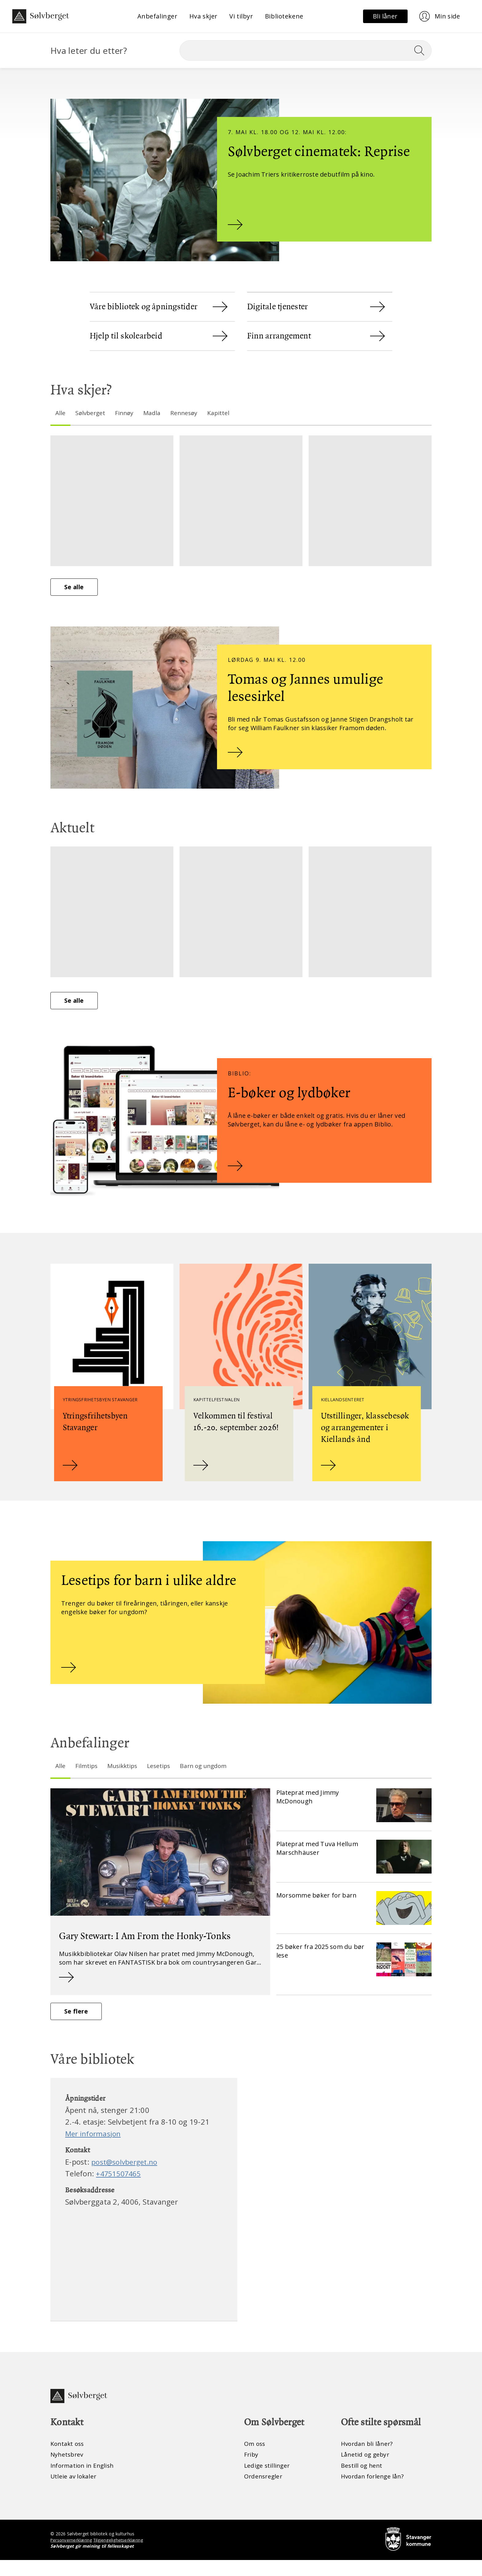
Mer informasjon (94, 2147)
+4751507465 (120, 2187)
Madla (155, 413)
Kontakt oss (68, 2459)
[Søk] (306, 50)
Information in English (84, 2481)
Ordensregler (264, 2492)
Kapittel (222, 413)
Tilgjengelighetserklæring (120, 2556)
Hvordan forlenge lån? (374, 2492)
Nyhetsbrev (67, 2470)
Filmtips (87, 1777)
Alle (60, 413)
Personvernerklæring (71, 2556)
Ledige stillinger (267, 2481)
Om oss (255, 2459)
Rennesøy (187, 413)
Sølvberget (91, 413)
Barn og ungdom (209, 1777)
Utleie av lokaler (74, 2492)
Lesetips (162, 1777)
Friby (251, 2470)
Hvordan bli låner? (368, 2459)
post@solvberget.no (126, 2176)
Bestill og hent (362, 2481)
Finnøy (126, 413)
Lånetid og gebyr (366, 2470)
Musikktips (124, 1777)
